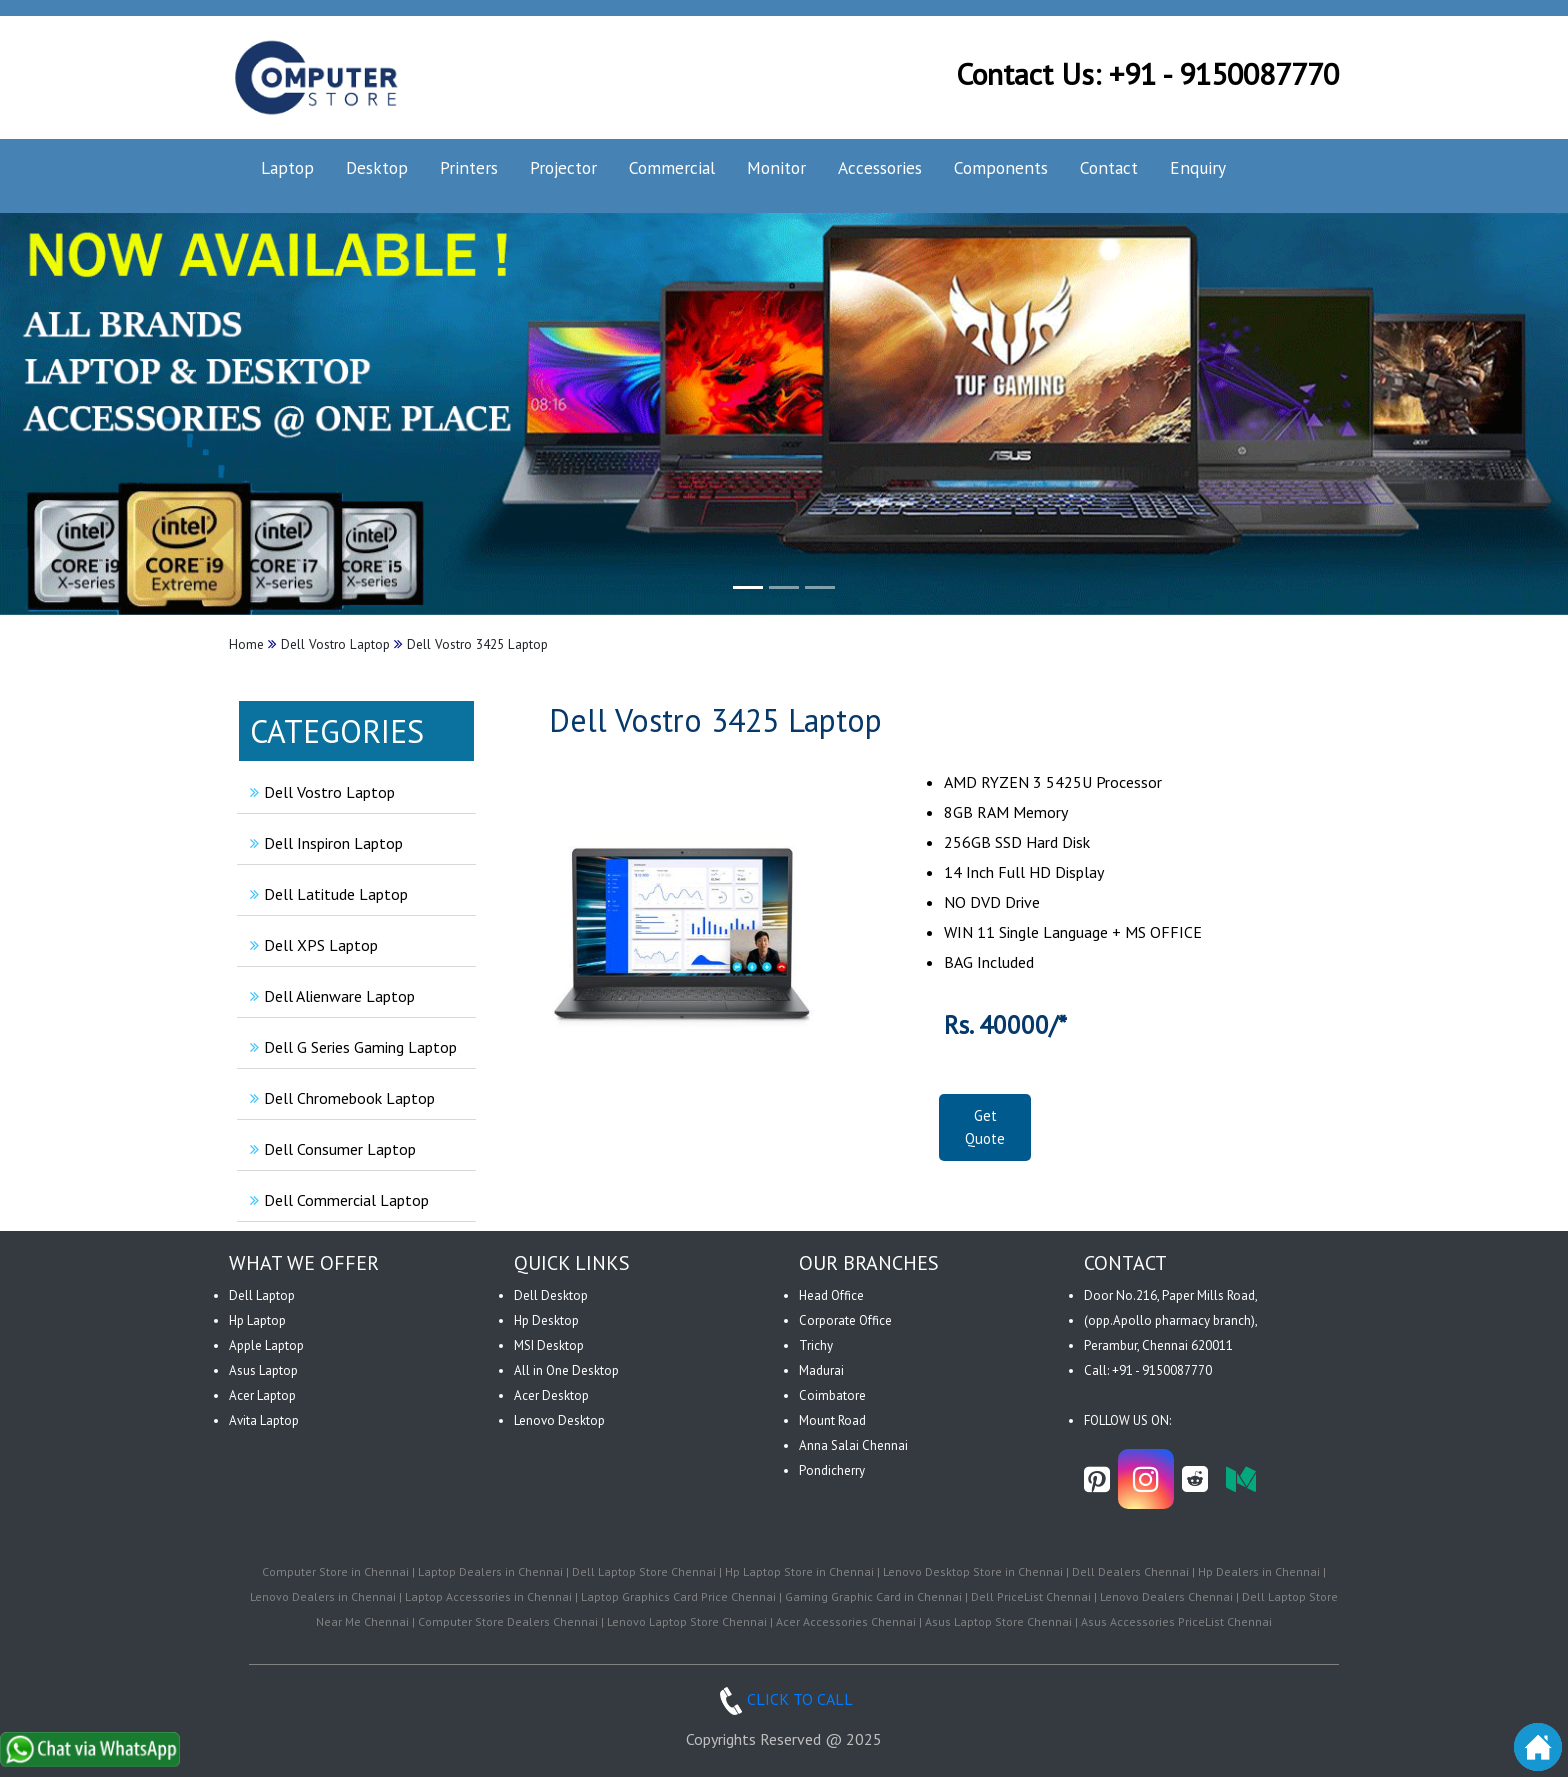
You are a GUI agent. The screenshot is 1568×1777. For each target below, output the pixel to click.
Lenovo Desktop (559, 1420)
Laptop (287, 167)
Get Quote (985, 1127)
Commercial (672, 167)
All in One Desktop (566, 1370)
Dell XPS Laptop (311, 945)
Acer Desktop (551, 1395)
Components (1001, 167)
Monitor (776, 167)
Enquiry (1198, 167)
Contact (1109, 167)
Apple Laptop (266, 1345)
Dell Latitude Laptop (326, 894)
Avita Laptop (264, 1420)
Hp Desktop (546, 1320)
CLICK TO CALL (784, 1699)
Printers (469, 167)
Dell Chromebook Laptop (340, 1098)
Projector (563, 167)
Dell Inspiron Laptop (324, 843)
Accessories (880, 167)
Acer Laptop (262, 1395)
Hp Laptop (257, 1320)
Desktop (377, 167)
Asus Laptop (263, 1370)
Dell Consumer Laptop (330, 1149)
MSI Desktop (549, 1345)
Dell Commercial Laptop (337, 1200)
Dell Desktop (551, 1295)
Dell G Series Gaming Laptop (351, 1047)
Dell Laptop (262, 1295)
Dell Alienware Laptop (330, 996)
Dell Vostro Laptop (320, 792)
